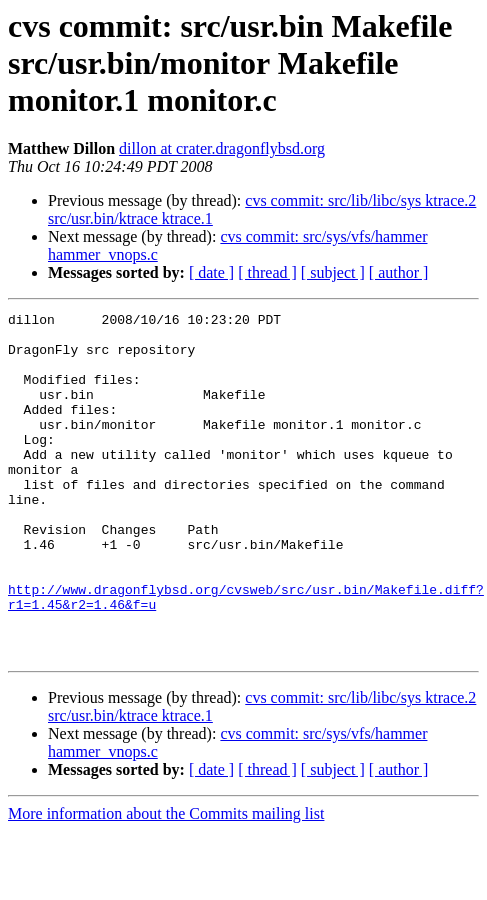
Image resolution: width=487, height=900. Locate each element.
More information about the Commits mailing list (166, 882)
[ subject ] (333, 272)
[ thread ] (267, 272)
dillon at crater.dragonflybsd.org (222, 148)
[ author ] (399, 272)
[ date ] (211, 272)
